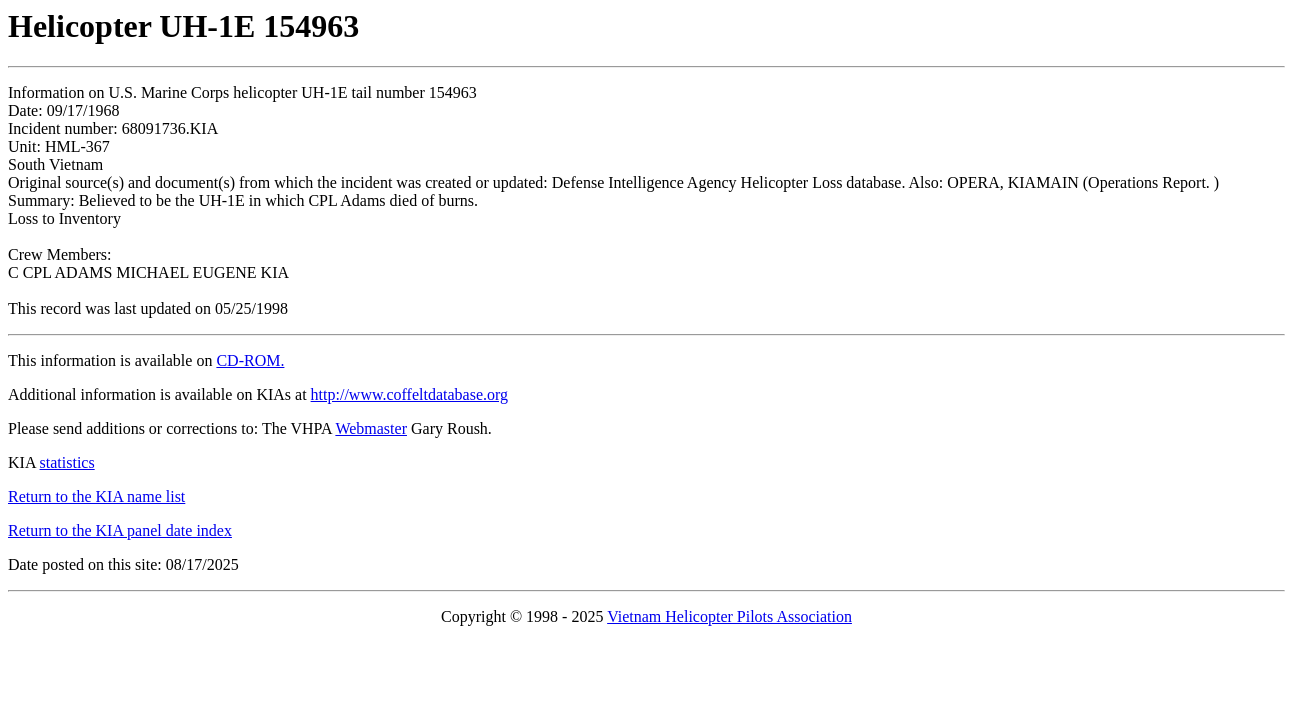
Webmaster (371, 428)
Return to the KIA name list (96, 496)
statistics (67, 462)
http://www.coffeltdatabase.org (409, 394)
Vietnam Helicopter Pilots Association (729, 616)
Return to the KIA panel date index (120, 530)
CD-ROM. (250, 360)
